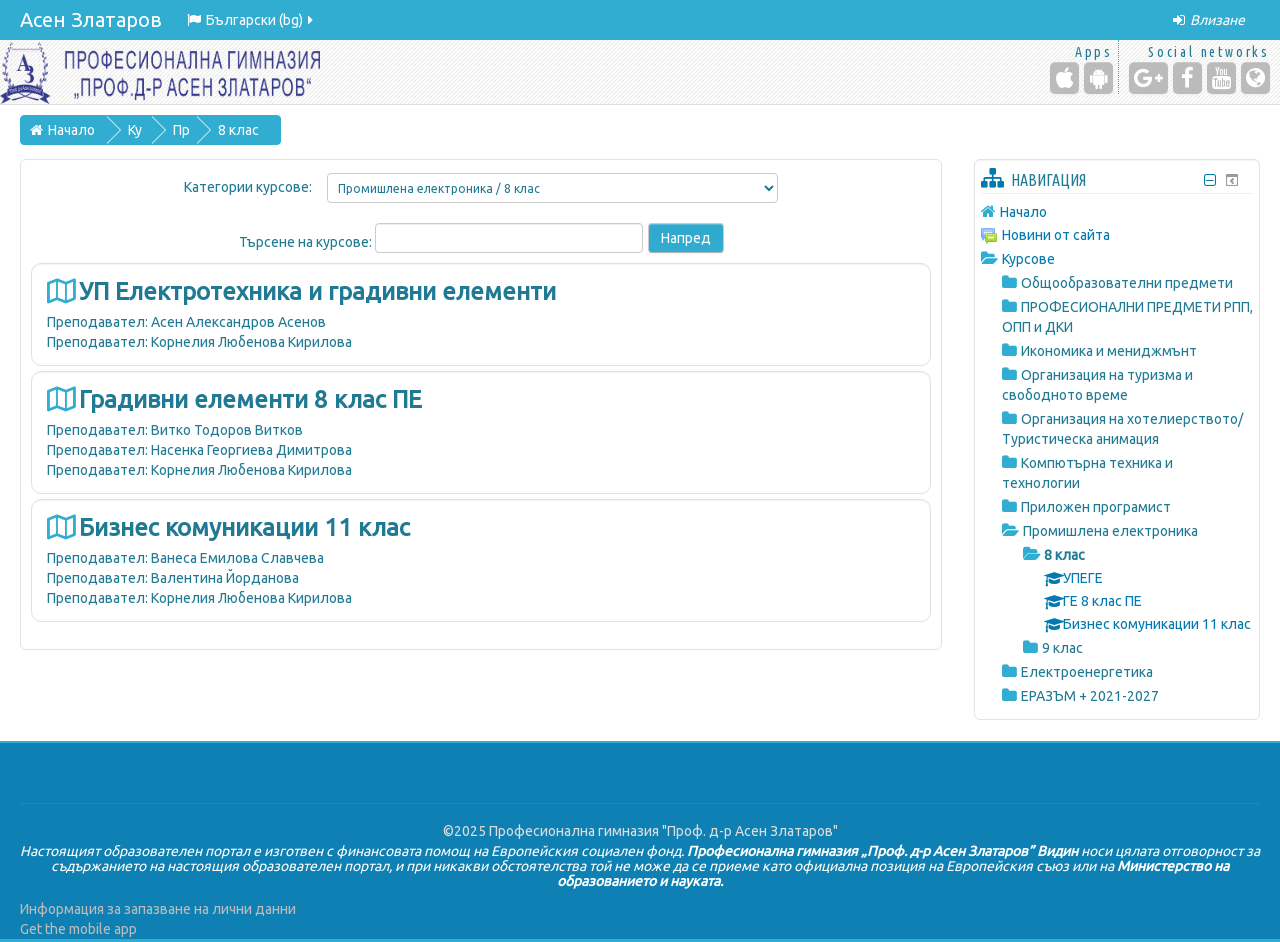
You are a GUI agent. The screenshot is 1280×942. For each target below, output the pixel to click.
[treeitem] (1117, 211)
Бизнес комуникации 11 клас (244, 527)
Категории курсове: (248, 187)
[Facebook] (1187, 78)
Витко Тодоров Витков (227, 430)
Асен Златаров (91, 19)
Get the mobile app (78, 929)
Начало (1023, 212)
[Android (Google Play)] (1098, 78)
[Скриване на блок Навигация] (1210, 180)
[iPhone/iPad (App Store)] (1064, 78)
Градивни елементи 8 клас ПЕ (250, 399)
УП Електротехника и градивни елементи (317, 291)
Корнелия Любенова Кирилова (251, 342)
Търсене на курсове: (307, 242)
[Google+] (1148, 78)
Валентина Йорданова (225, 578)
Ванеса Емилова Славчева (237, 558)
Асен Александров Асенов (238, 322)
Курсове (1028, 259)
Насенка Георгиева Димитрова (251, 450)
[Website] (1255, 78)
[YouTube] (1221, 78)
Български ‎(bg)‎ (251, 20)
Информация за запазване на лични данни (158, 909)
